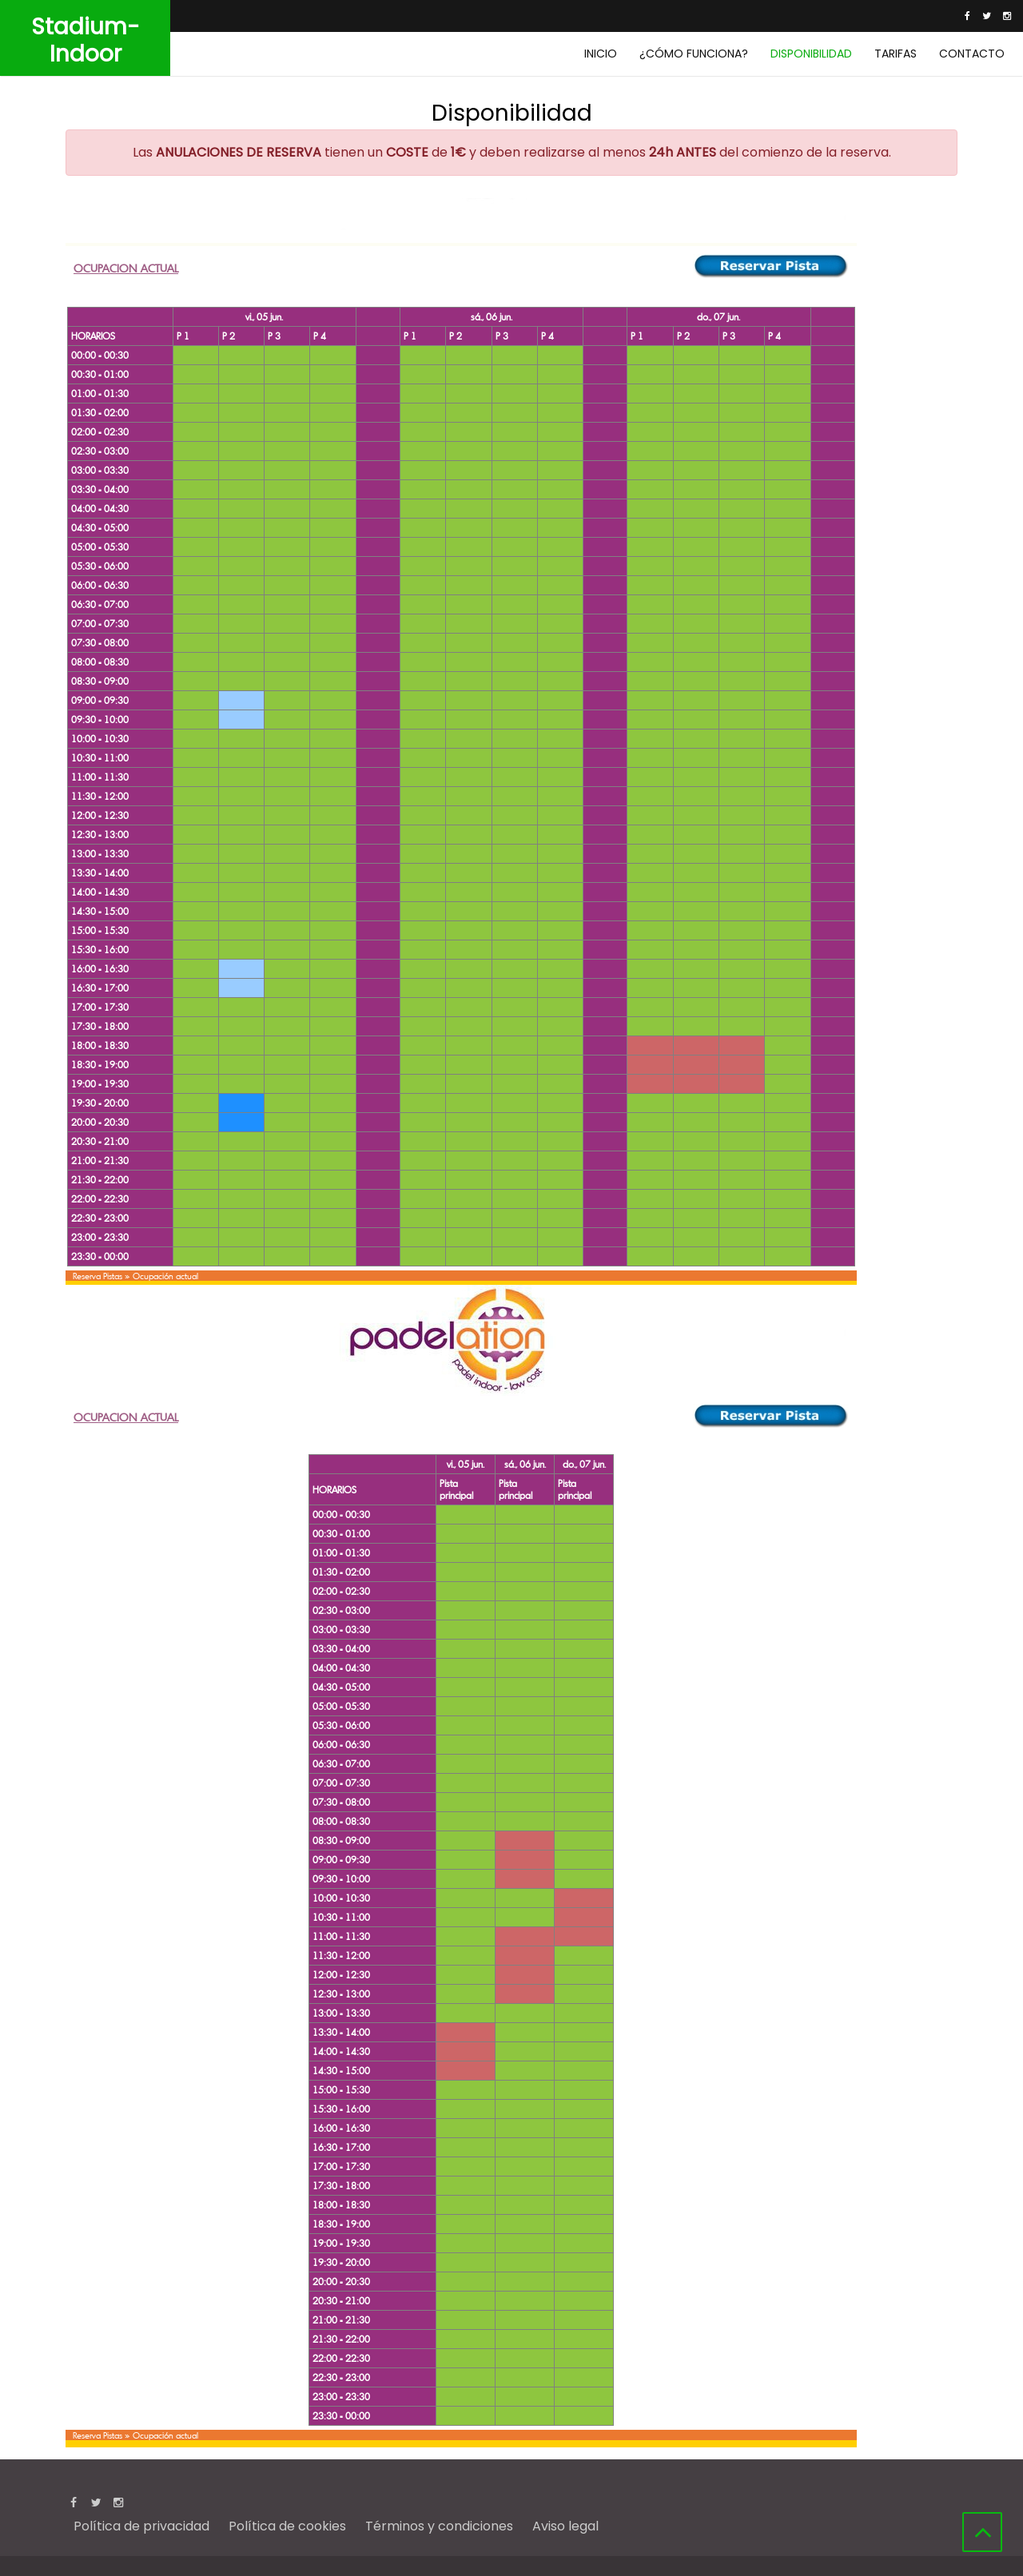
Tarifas (895, 54)
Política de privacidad (141, 2526)
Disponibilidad (811, 54)
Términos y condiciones (439, 2526)
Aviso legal (565, 2526)
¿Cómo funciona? (693, 54)
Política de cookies (287, 2526)
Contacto (972, 54)
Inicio (600, 54)
